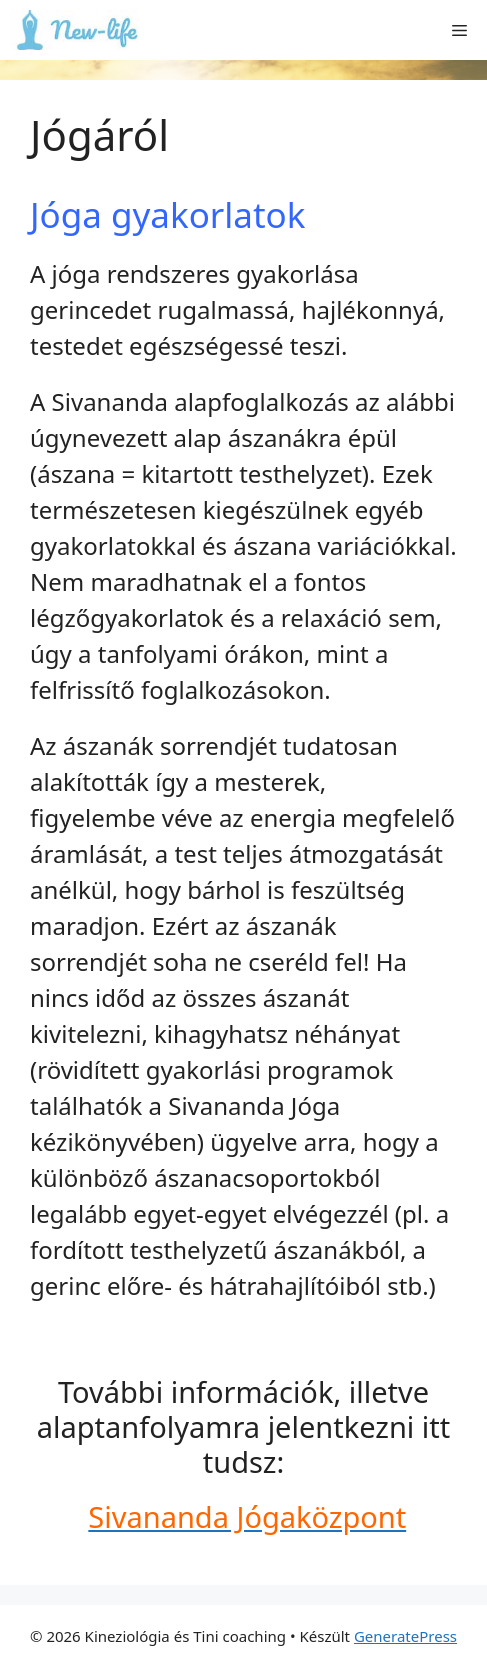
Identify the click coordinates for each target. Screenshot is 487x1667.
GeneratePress (405, 1636)
